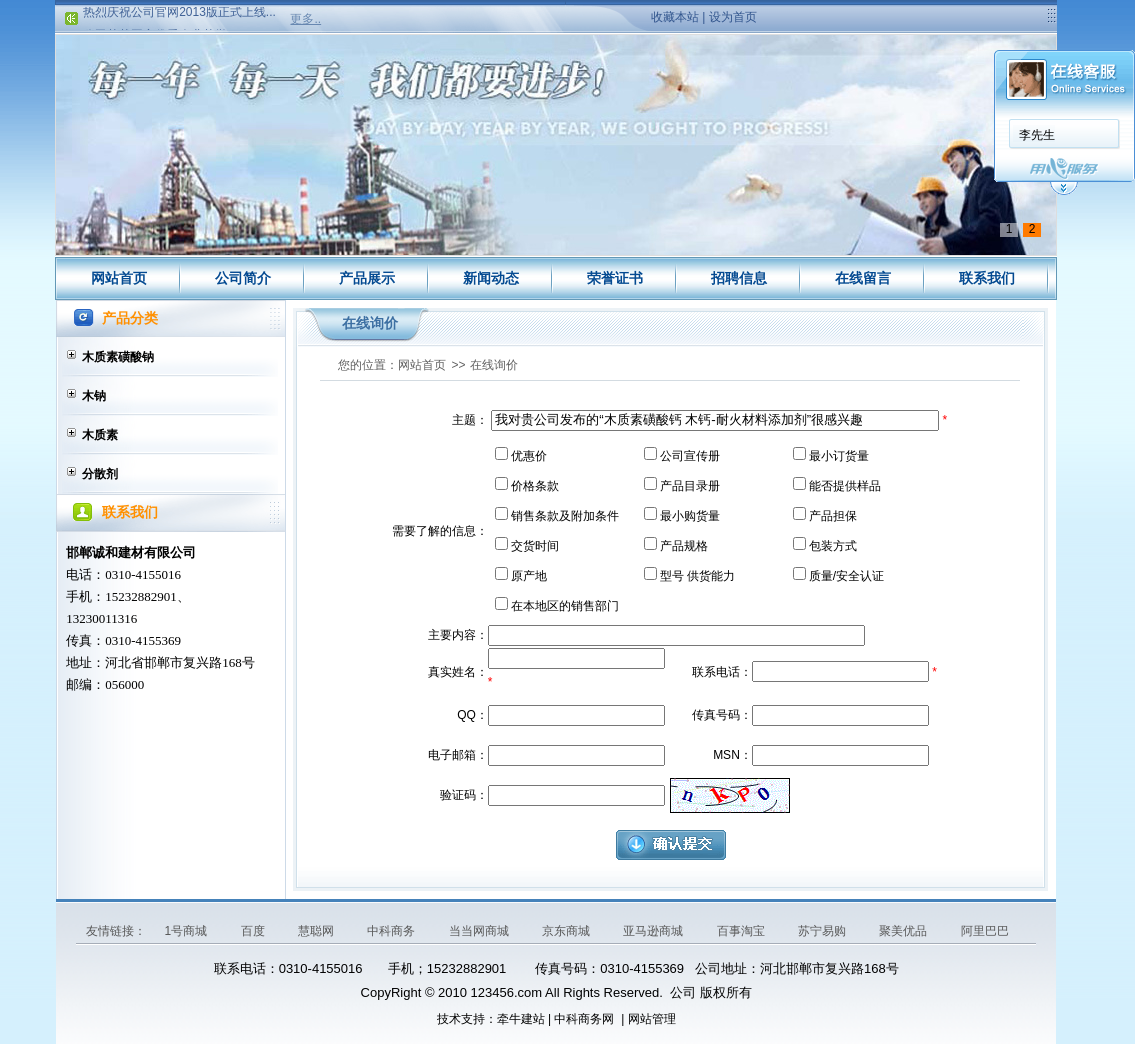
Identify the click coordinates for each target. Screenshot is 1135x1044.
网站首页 (119, 278)
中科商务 (392, 931)
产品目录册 (690, 486)
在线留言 (863, 278)
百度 (254, 931)
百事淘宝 (742, 931)
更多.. (305, 19)
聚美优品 (904, 931)
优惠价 (529, 456)
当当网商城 (480, 931)
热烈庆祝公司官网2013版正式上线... (179, 15)
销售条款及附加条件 (565, 516)
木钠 (94, 396)
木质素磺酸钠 (118, 357)
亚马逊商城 (654, 931)
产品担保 (833, 516)
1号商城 (187, 931)
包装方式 (833, 546)
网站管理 (652, 1019)
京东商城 (567, 931)
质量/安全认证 (846, 576)
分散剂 (100, 474)
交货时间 (535, 546)
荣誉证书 (615, 278)
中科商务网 (584, 1019)
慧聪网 (317, 931)
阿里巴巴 (985, 931)
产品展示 (367, 278)
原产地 (529, 576)
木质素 (100, 435)
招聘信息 (739, 278)
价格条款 (535, 486)
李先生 (1037, 135)
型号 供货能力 (697, 576)
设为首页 (733, 17)
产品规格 (684, 546)
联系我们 (987, 278)
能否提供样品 (845, 486)
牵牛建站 (521, 1019)
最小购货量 (690, 516)
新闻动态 (491, 278)
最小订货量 (839, 456)
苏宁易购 (823, 931)
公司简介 (243, 278)
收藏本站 (675, 17)
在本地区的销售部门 (565, 606)
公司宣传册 (690, 456)
